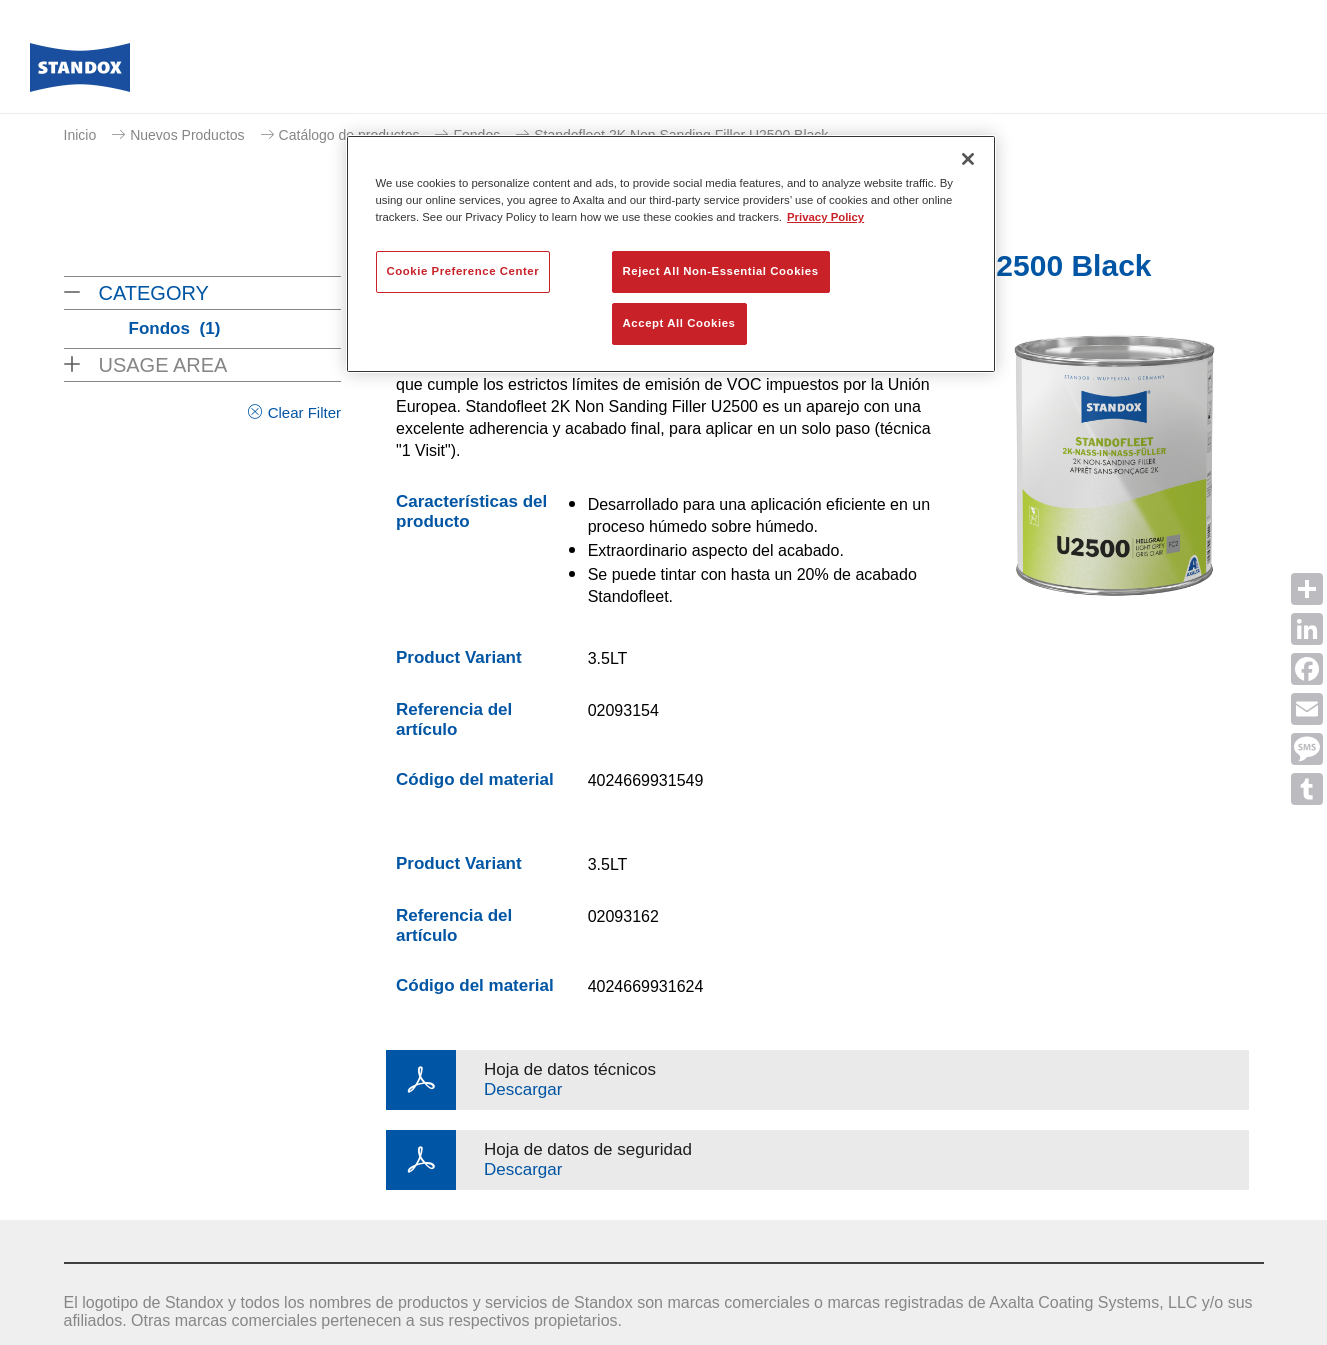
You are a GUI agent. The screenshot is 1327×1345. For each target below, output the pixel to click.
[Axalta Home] (80, 73)
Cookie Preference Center (463, 271)
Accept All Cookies (679, 323)
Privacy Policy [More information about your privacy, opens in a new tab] (825, 217)
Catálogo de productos (349, 135)
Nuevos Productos (187, 135)
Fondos (175, 328)
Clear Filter (304, 412)
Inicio (80, 135)
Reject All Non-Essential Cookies (721, 271)
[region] (671, 254)
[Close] (968, 159)
